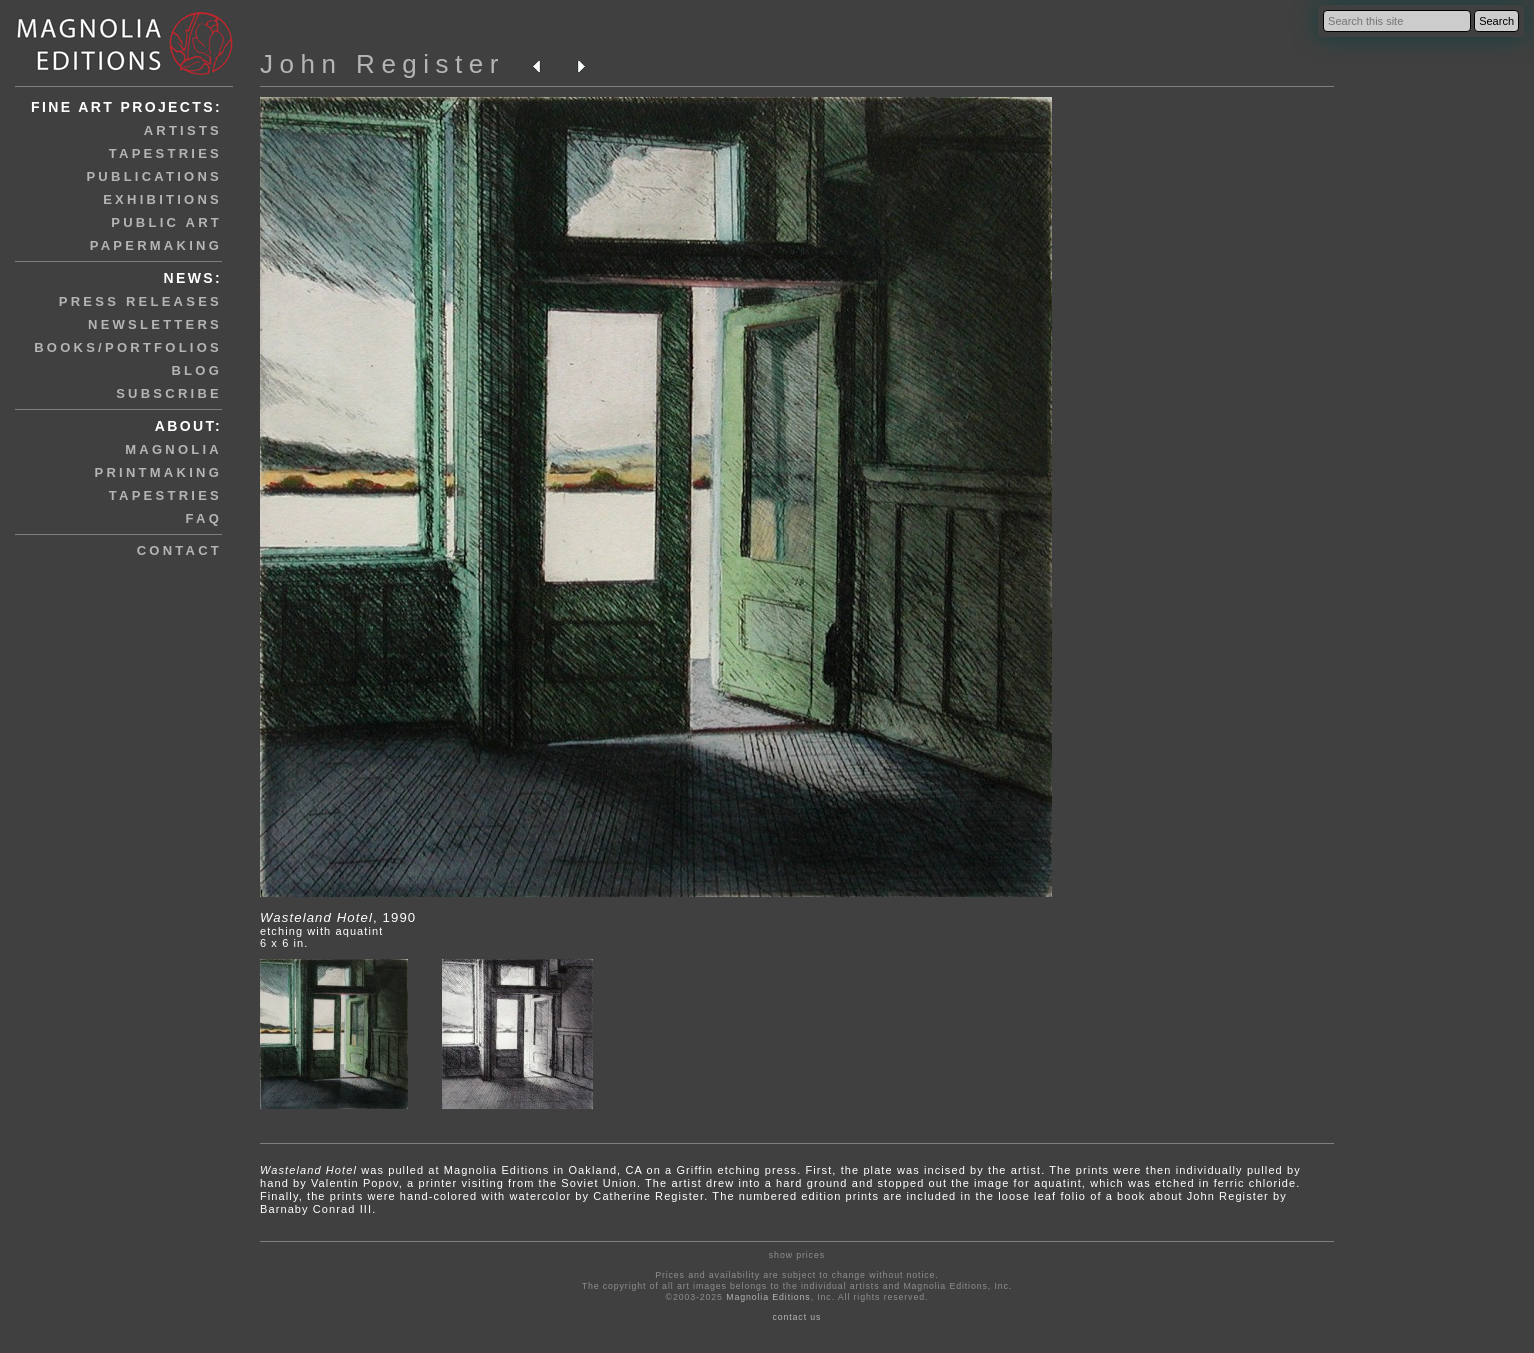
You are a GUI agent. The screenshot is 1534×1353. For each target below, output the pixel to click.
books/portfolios (128, 347)
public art (166, 222)
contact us (796, 1317)
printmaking (158, 472)
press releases (140, 301)
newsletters (155, 324)
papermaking (156, 245)
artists (183, 130)
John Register (382, 64)
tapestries (165, 153)
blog (196, 370)
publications (154, 176)
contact (179, 550)
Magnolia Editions (768, 1297)
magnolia (173, 449)
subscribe (169, 393)
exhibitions (162, 199)
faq (204, 518)
